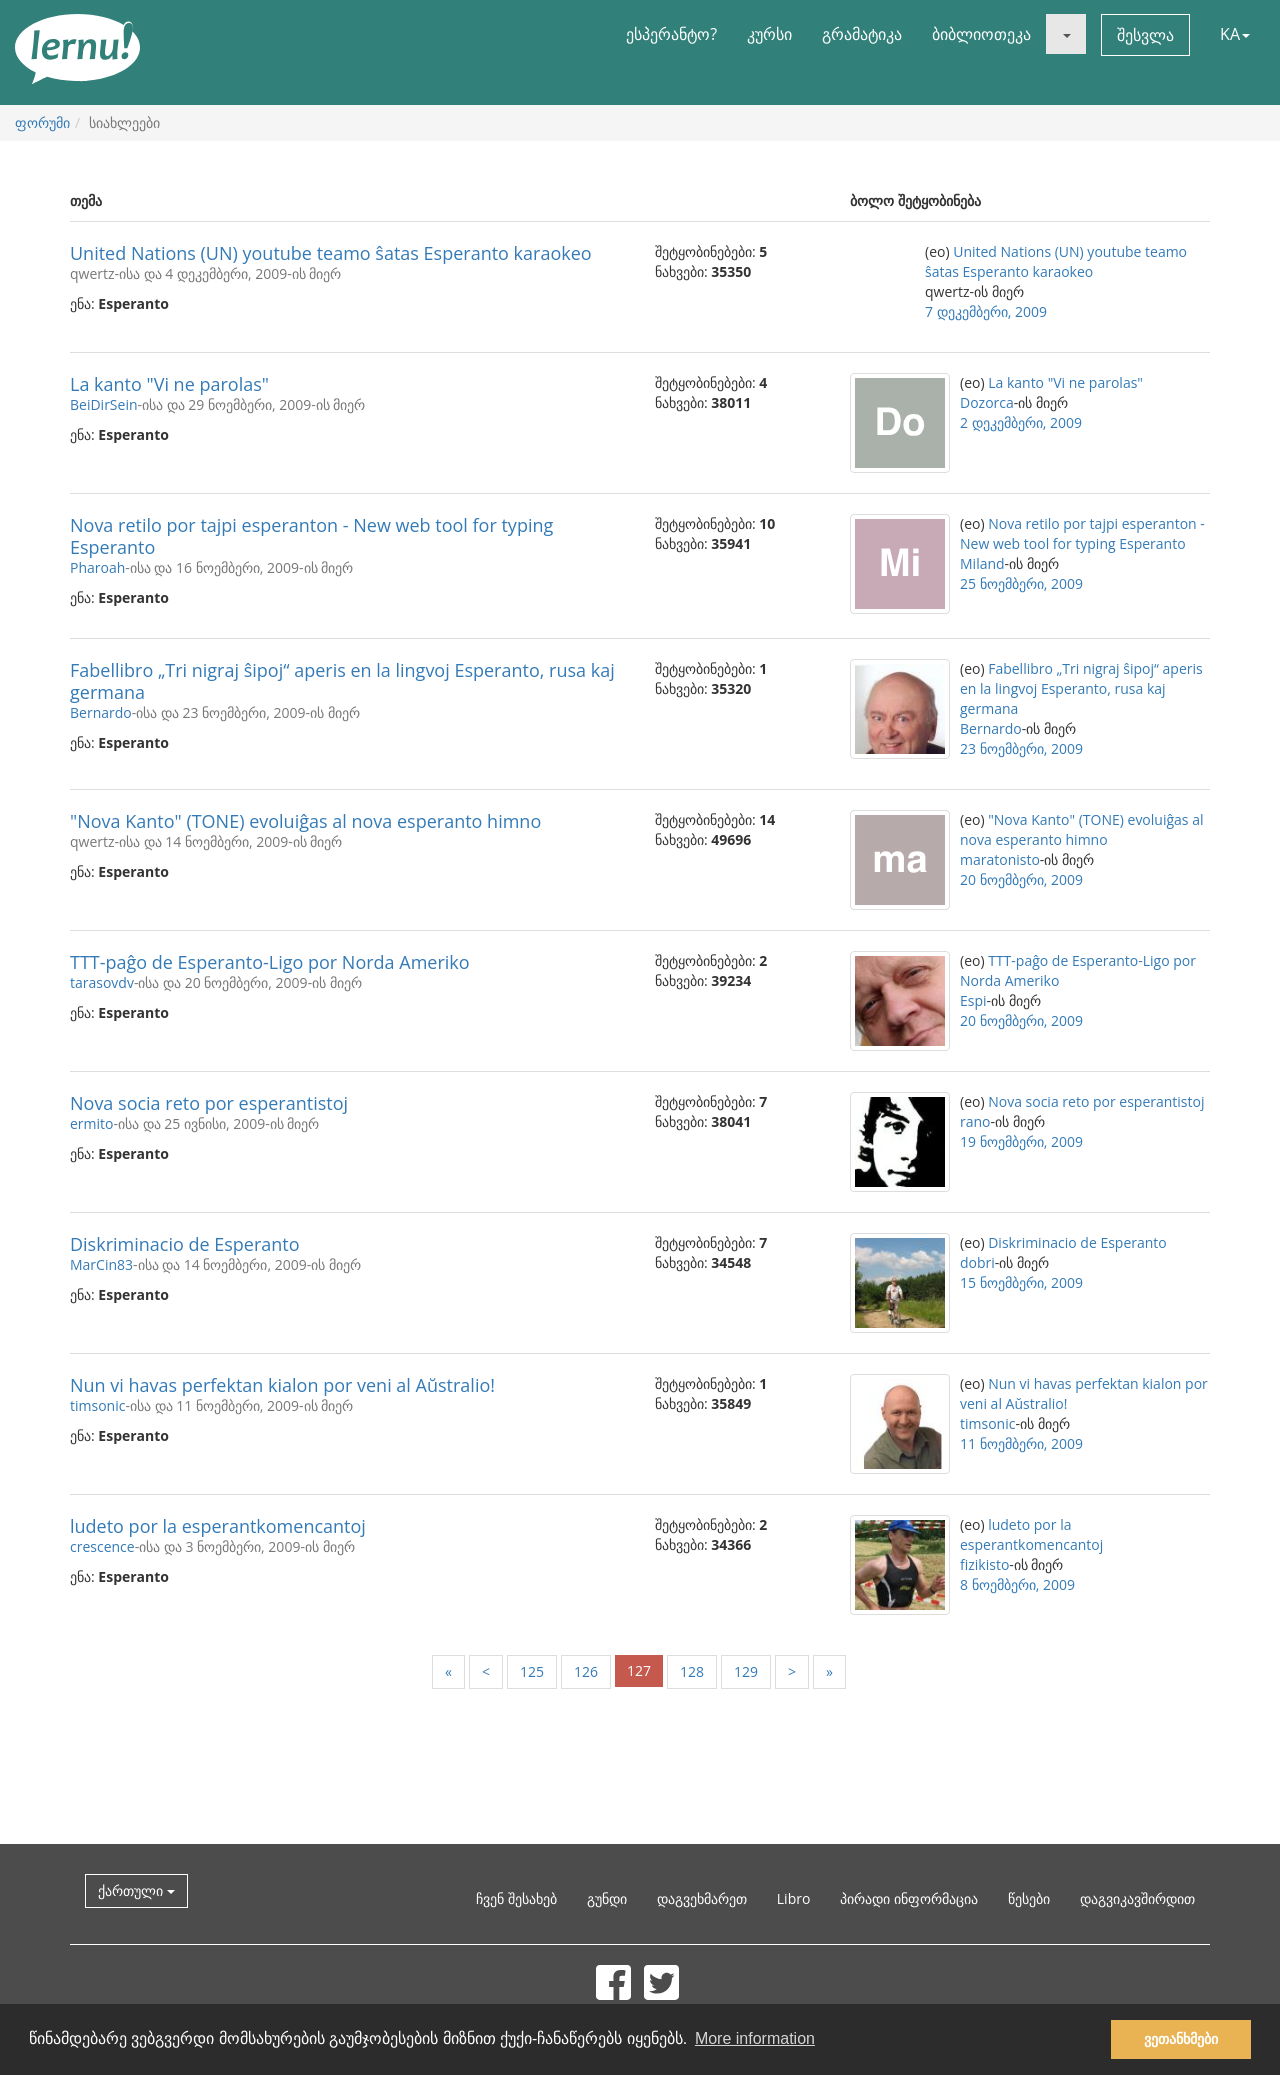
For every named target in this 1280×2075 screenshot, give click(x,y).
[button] (1066, 34)
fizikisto (984, 1564)
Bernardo (101, 712)
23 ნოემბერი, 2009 (1021, 748)
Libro (794, 1898)
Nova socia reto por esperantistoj (209, 1103)
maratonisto (1000, 859)
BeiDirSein (104, 404)
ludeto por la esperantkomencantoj (218, 1526)
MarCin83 (101, 1264)
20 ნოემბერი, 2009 (1021, 879)
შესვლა (1145, 35)
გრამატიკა (862, 34)
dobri (977, 1262)
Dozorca (987, 402)
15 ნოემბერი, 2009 (1021, 1282)
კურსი (769, 34)
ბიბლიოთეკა (981, 34)
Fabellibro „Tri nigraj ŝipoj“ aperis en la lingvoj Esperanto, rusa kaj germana (342, 681)
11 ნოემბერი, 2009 (1021, 1443)
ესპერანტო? (671, 34)
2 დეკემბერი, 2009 (1021, 422)
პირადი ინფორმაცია (909, 1898)
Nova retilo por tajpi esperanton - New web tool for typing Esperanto (311, 536)
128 (692, 1671)
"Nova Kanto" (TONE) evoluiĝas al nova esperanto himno (305, 821)
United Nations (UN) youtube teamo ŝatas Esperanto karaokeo (331, 253)
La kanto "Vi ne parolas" (169, 384)
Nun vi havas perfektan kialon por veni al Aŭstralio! (282, 1385)
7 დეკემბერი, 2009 (986, 311)
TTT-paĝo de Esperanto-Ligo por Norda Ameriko (270, 962)
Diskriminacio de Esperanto (185, 1244)
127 (639, 1670)
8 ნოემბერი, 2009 (1017, 1584)
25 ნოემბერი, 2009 (1021, 583)
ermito (92, 1123)
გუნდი (607, 1898)
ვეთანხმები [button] (1181, 2039)
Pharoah (97, 567)
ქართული (136, 1890)
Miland (982, 563)
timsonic (97, 1405)
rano (975, 1121)
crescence (102, 1546)
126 (586, 1671)
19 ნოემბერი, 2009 (1021, 1141)
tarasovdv (102, 982)
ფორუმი (42, 122)
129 (746, 1671)
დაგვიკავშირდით (1137, 1898)
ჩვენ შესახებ (516, 1898)
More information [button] (755, 2038)
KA (1235, 34)
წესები (1029, 1898)
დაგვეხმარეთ (702, 1898)
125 (532, 1671)
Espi (973, 1000)
